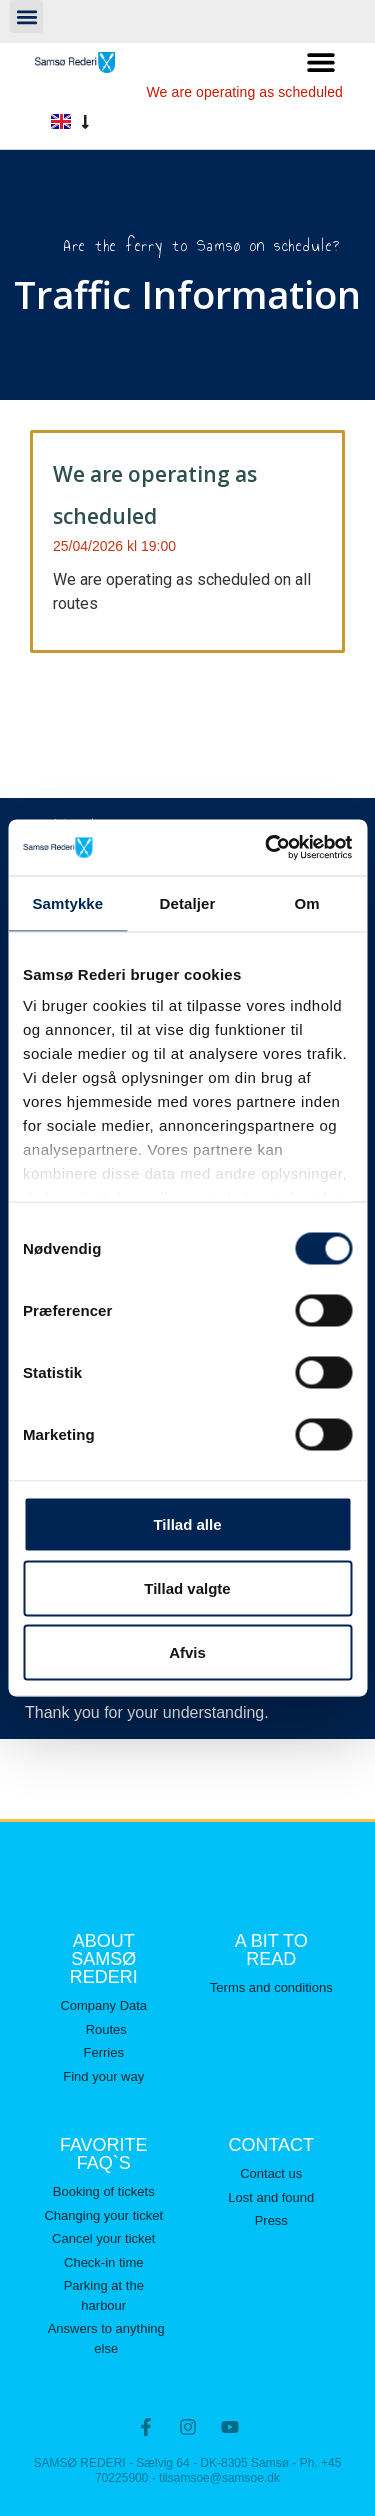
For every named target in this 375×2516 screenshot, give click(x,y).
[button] (26, 16)
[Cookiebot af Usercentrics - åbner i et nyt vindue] (267, 848)
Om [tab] (307, 902)
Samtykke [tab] (67, 902)
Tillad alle (187, 1523)
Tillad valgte (187, 1587)
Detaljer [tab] (188, 902)
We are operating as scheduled (245, 92)
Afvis (187, 1651)
